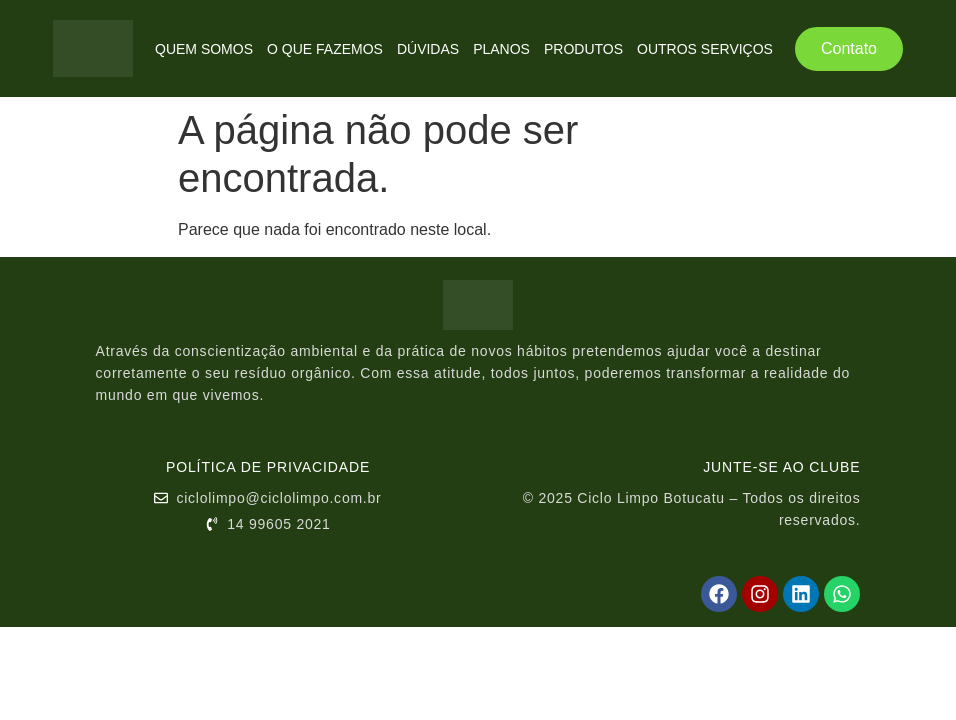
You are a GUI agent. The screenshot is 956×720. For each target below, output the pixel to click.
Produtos (583, 49)
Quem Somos (204, 49)
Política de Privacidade (268, 467)
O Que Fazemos (325, 49)
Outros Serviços (705, 49)
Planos (501, 49)
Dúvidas (428, 49)
